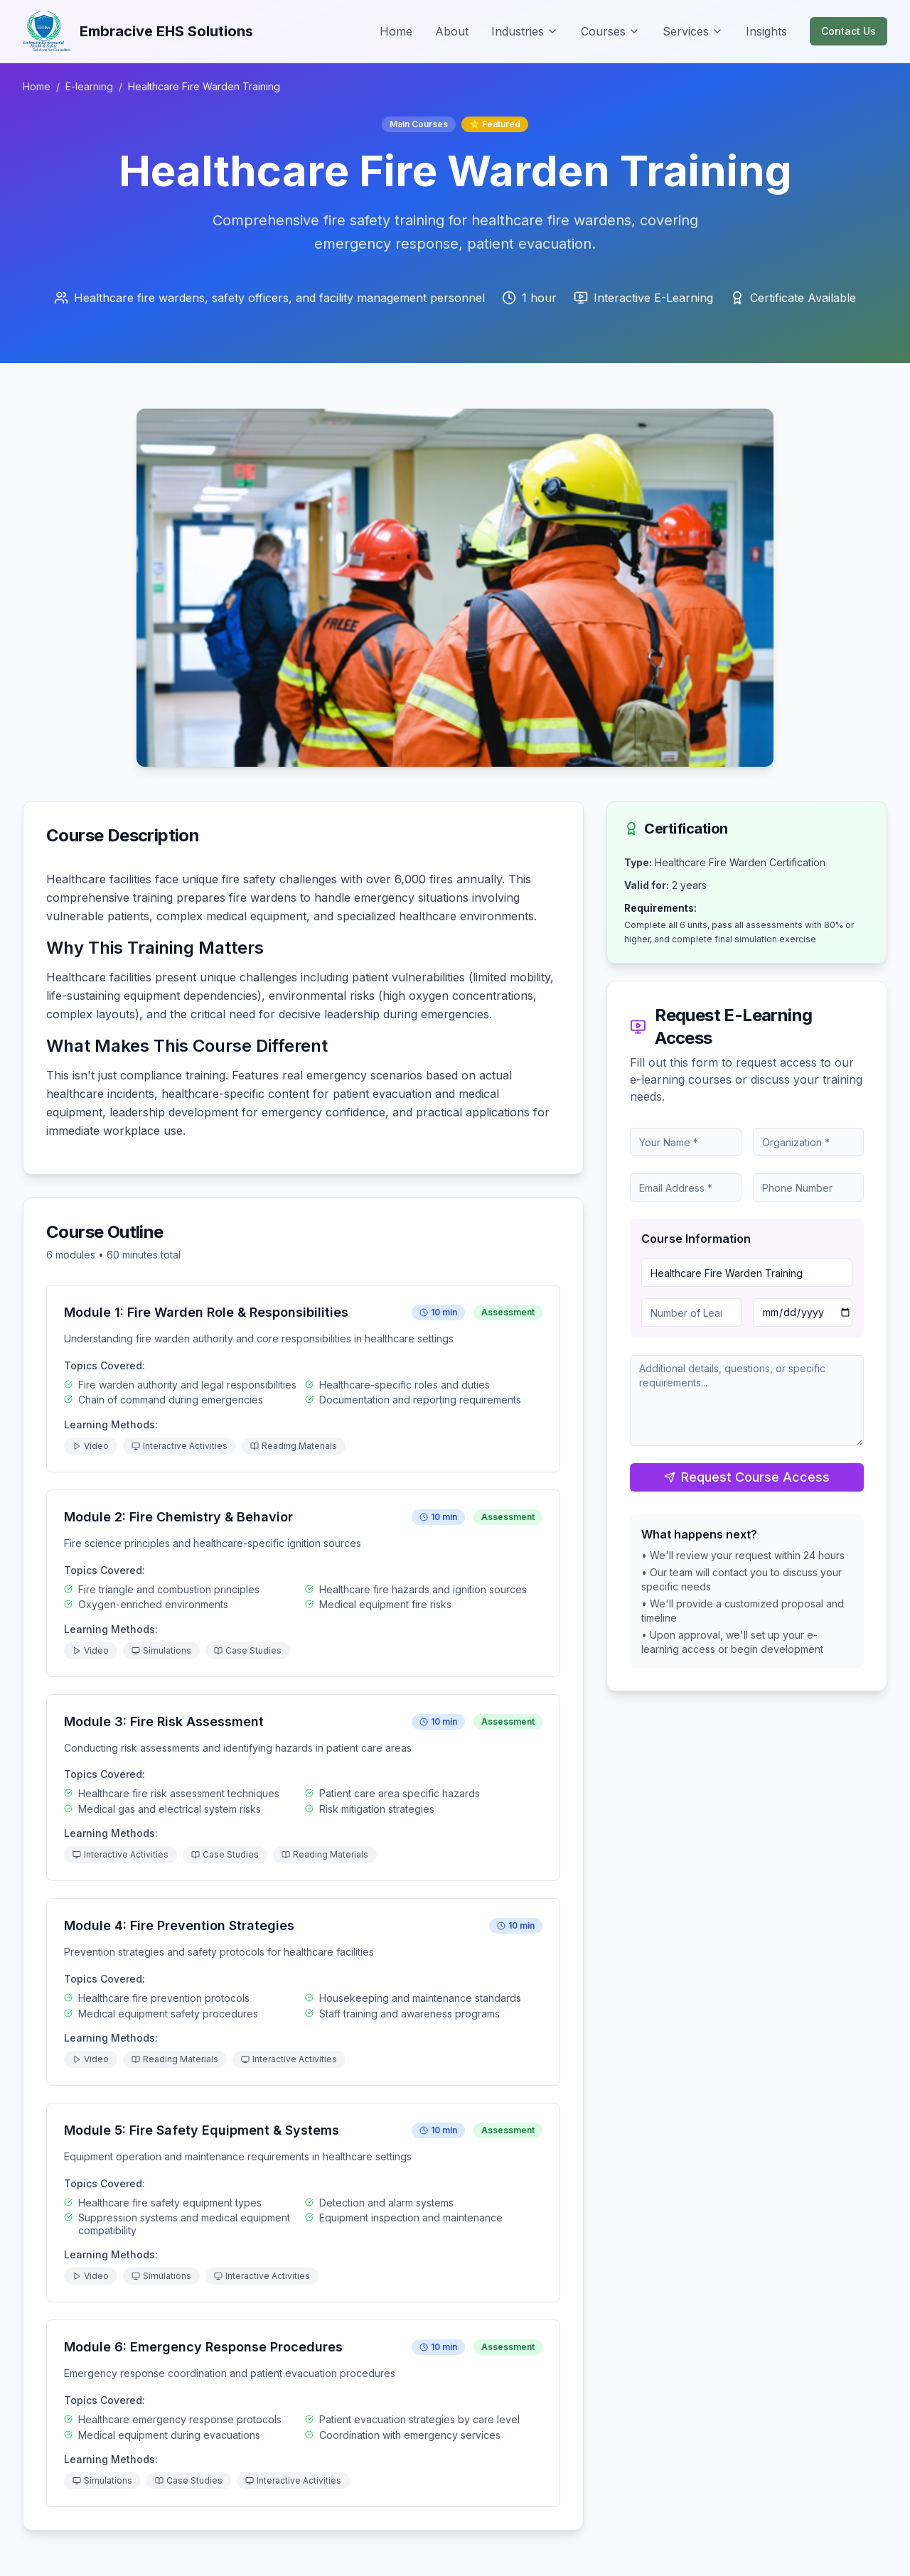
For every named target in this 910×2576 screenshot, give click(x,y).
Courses (610, 31)
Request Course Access (747, 1477)
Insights (766, 31)
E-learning (89, 86)
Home (396, 31)
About (452, 31)
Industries (524, 31)
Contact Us (848, 31)
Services (693, 31)
